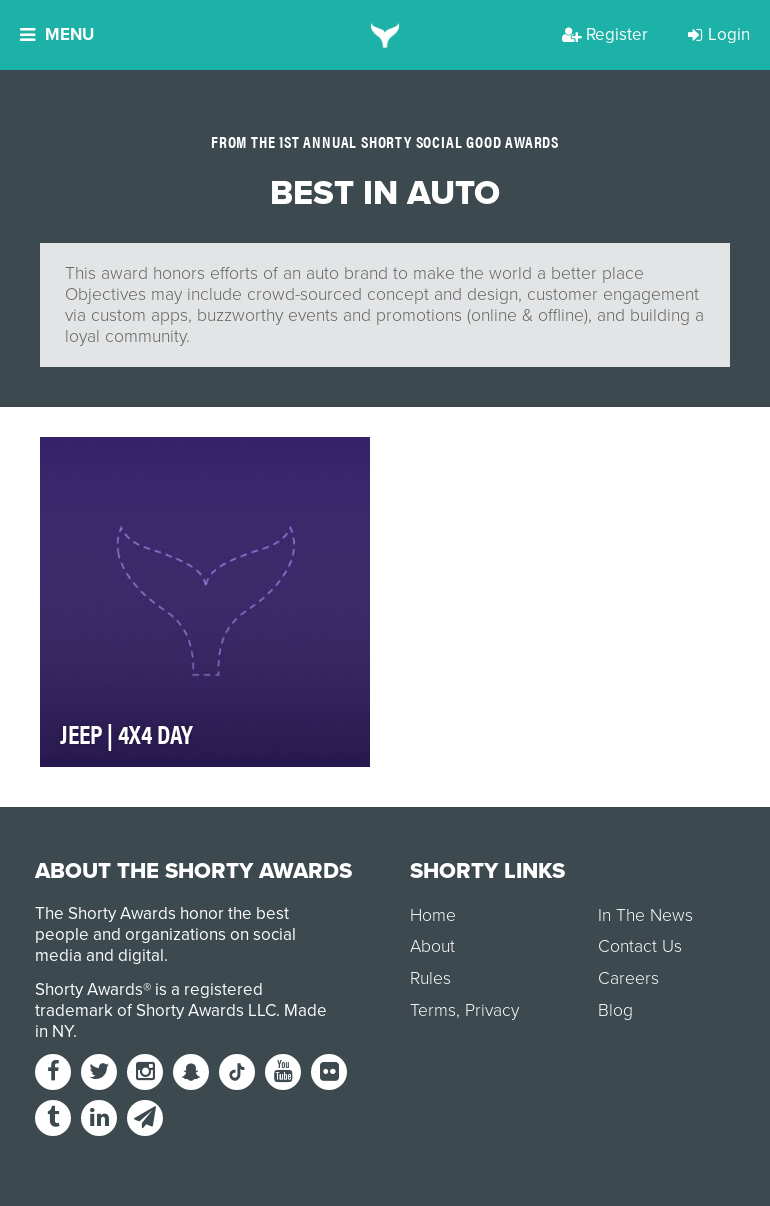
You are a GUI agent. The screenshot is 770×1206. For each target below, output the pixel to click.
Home (433, 915)
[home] (385, 35)
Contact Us (640, 946)
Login (719, 34)
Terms (433, 1010)
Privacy (492, 1010)
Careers (628, 978)
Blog (615, 1010)
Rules (430, 978)
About (432, 946)
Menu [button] (57, 34)
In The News (645, 915)
